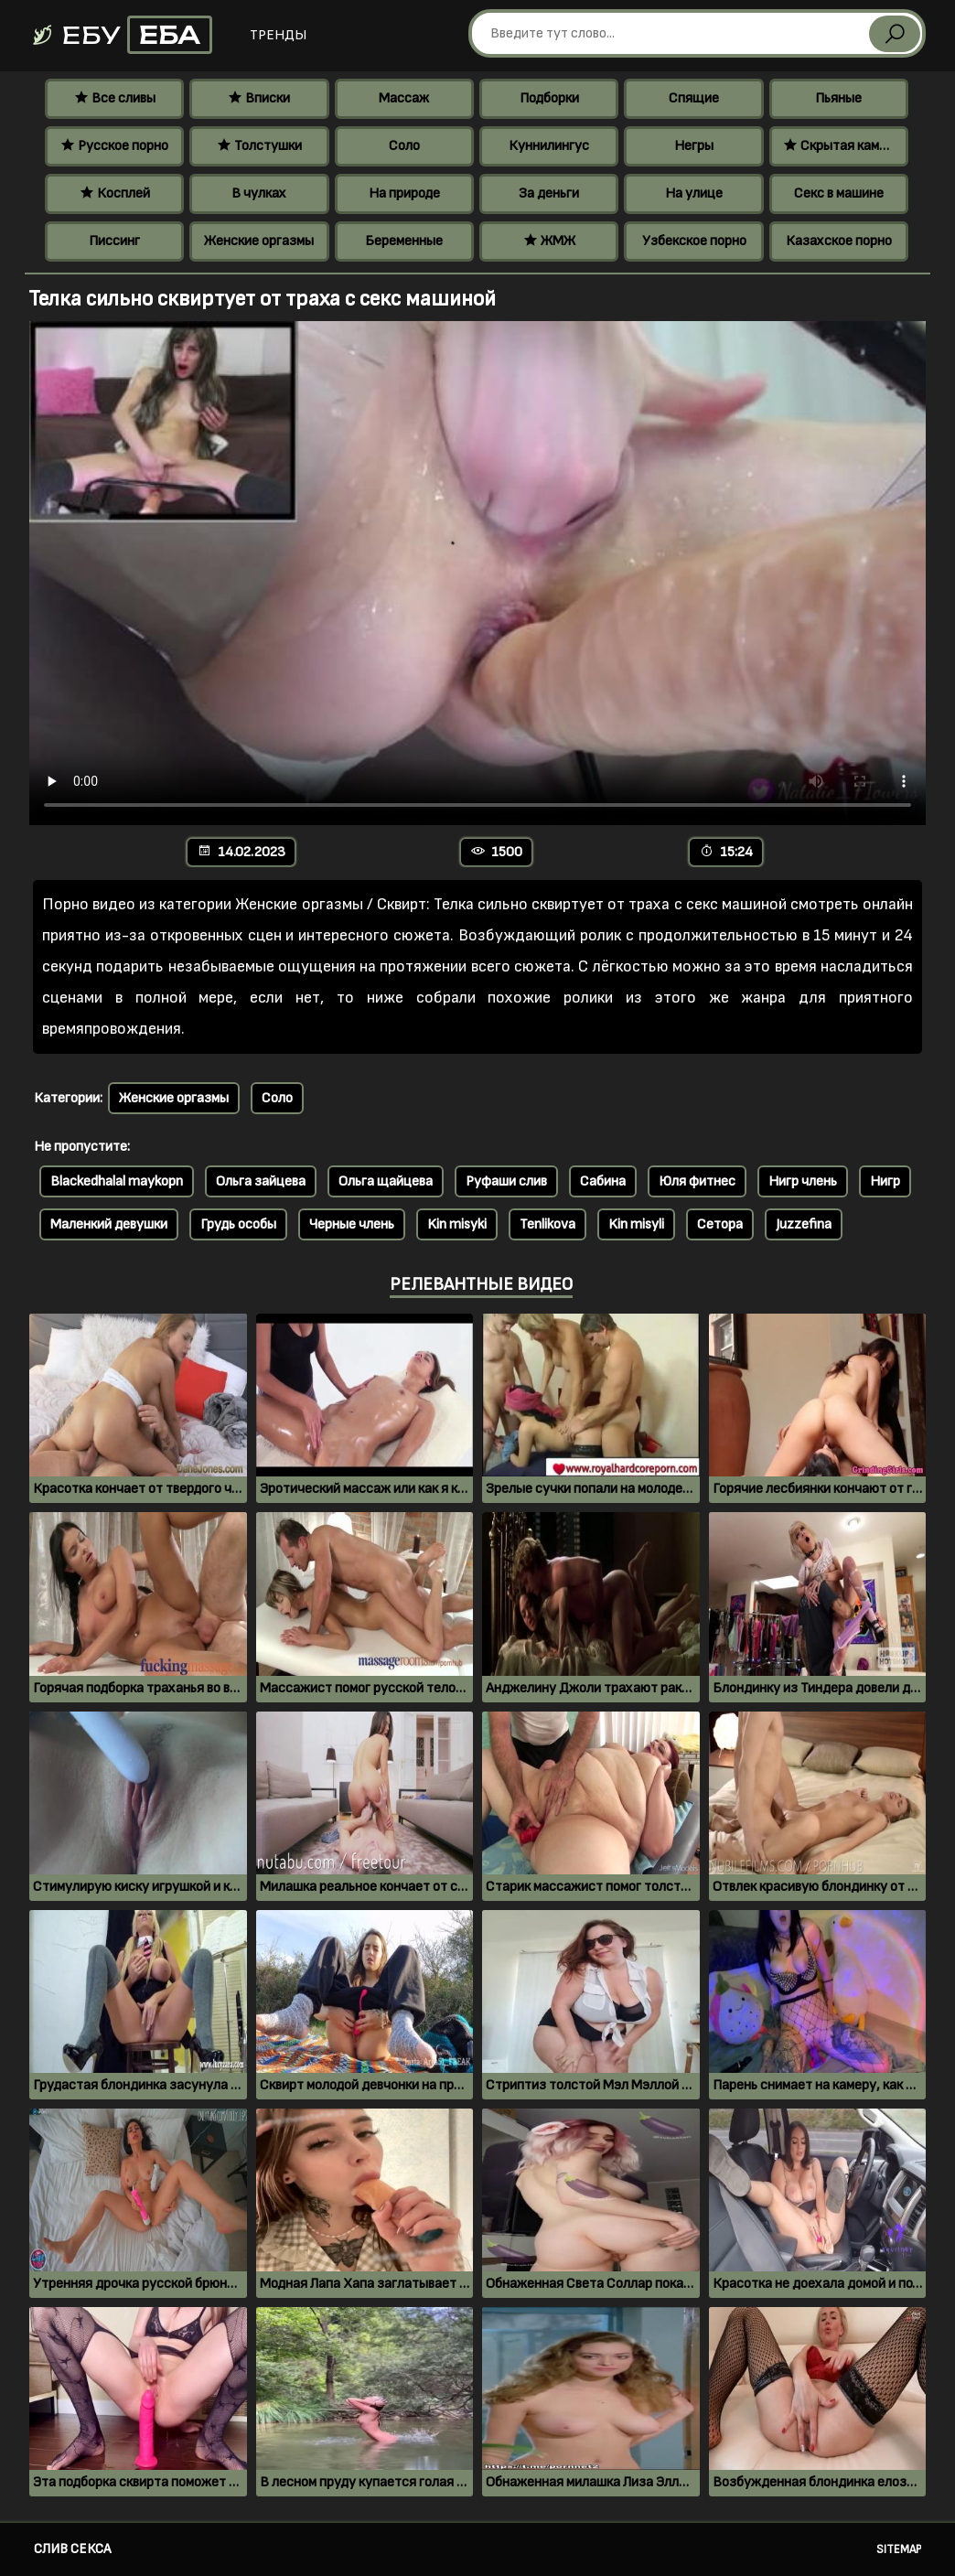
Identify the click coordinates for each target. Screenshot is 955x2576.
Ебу (121, 35)
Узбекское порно (694, 241)
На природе (404, 193)
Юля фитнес (697, 1181)
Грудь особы (238, 1224)
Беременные (404, 241)
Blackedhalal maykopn (116, 1181)
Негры (694, 146)
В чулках (258, 193)
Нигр (885, 1181)
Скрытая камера (842, 146)
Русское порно (114, 146)
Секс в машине (839, 193)
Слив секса (72, 2549)
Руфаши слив (506, 1181)
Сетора (720, 1224)
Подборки (549, 98)
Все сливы (115, 98)
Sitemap (898, 2549)
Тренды (278, 35)
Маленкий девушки (108, 1224)
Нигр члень (802, 1181)
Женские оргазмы (259, 241)
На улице (694, 193)
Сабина (603, 1181)
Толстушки (259, 146)
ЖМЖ (549, 241)
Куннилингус (549, 146)
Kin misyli (636, 1224)
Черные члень (351, 1224)
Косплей (115, 193)
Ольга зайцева (261, 1181)
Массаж (404, 98)
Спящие (694, 98)
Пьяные (838, 98)
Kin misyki (457, 1224)
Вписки (259, 98)
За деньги (549, 193)
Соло (404, 146)
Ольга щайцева (385, 1181)
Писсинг (114, 241)
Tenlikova (547, 1224)
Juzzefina (804, 1224)
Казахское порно (839, 241)
